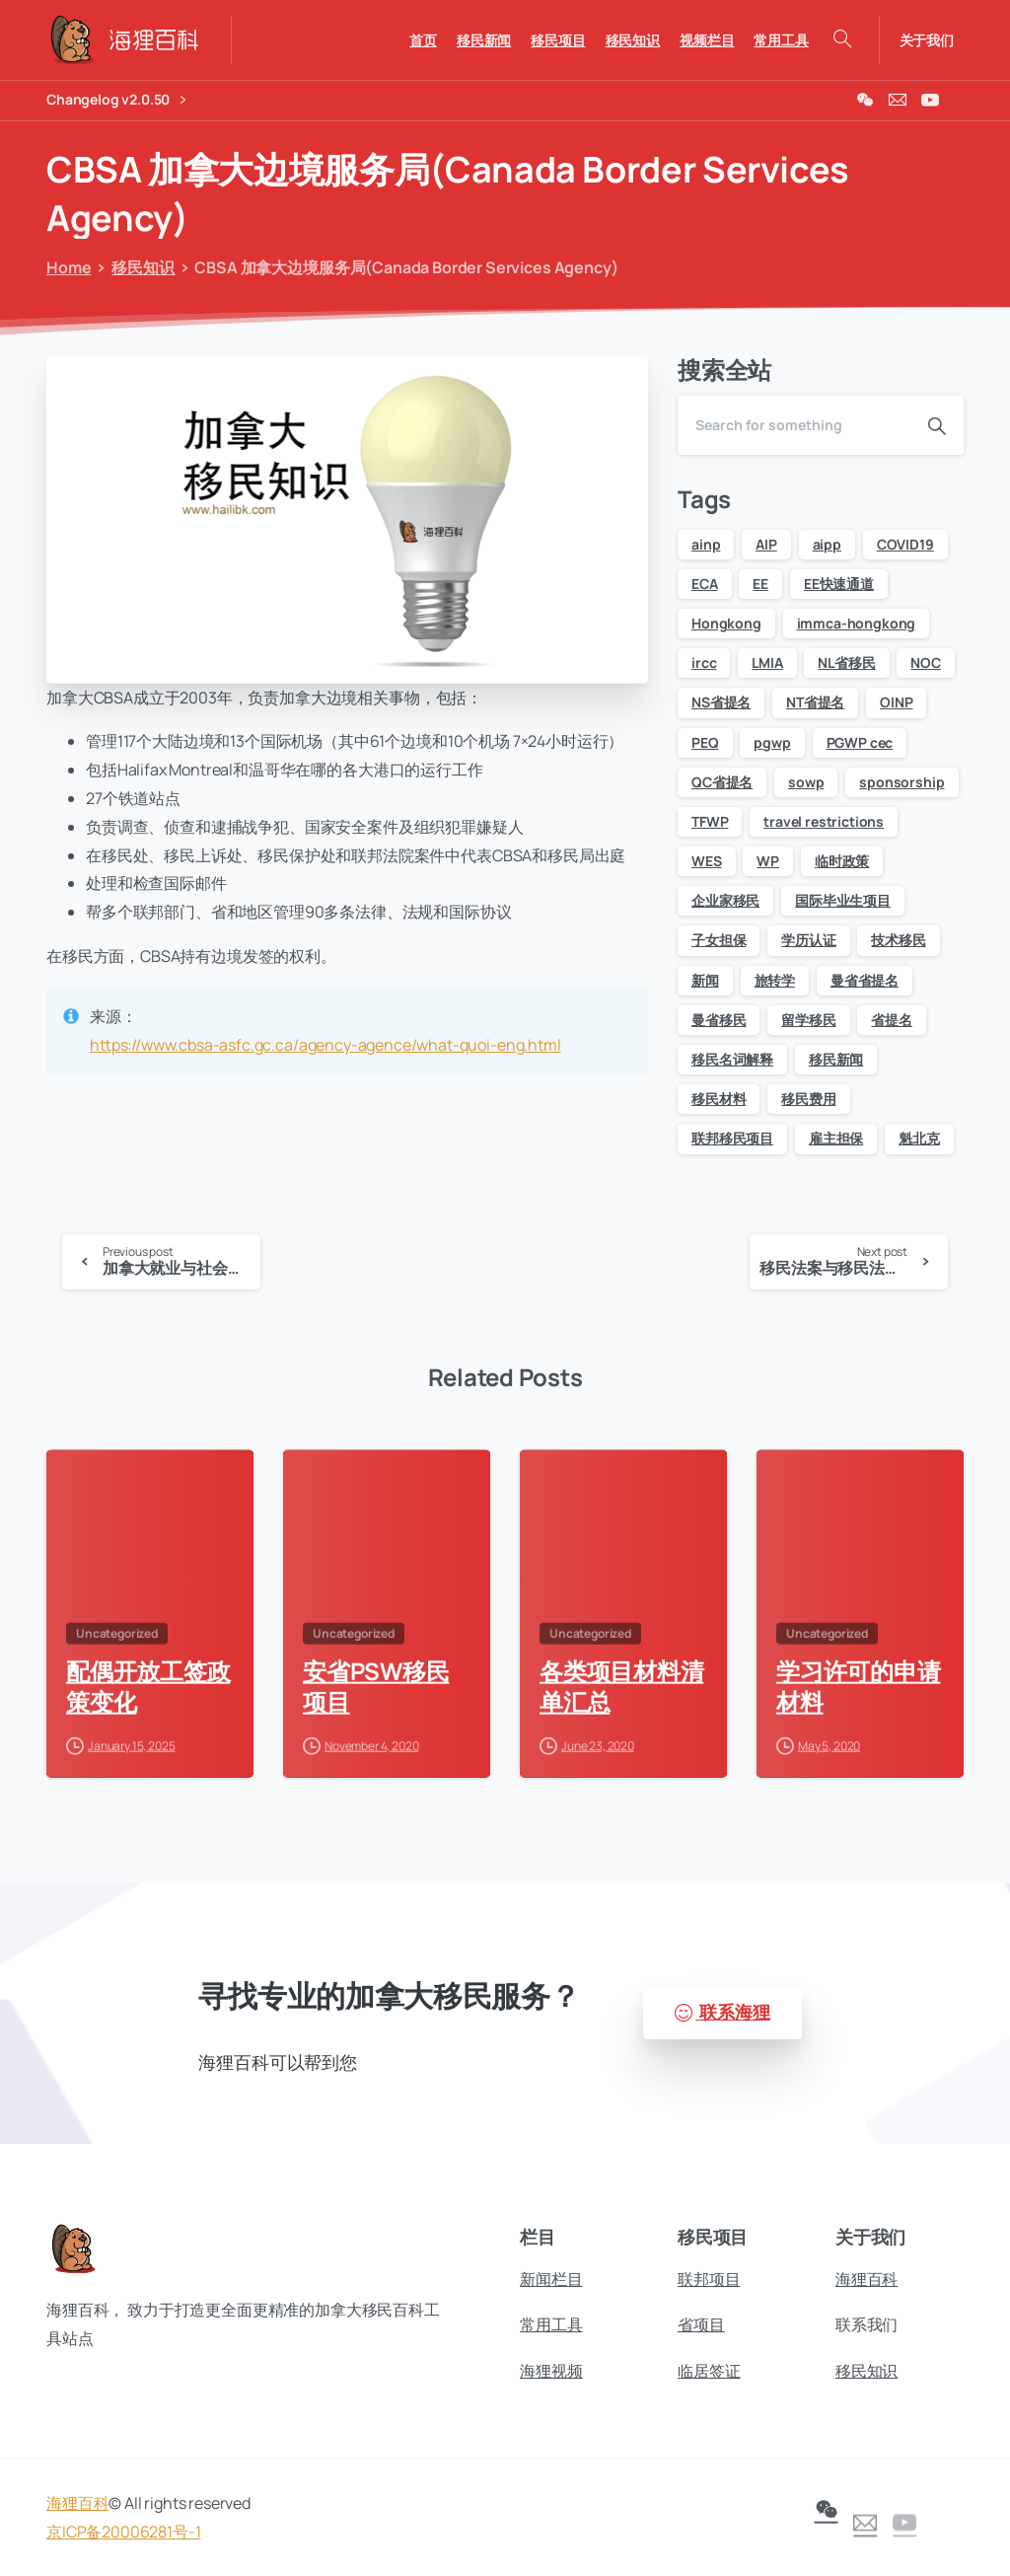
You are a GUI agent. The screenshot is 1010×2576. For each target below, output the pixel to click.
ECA (704, 583)
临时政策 (842, 860)
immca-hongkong (856, 623)
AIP (766, 544)
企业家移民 (725, 900)
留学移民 (808, 1019)
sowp (806, 782)
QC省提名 (722, 782)
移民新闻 (836, 1059)
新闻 (705, 980)
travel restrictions (823, 821)
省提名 (891, 1019)
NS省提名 (721, 702)
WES (706, 860)
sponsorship (901, 782)
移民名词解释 (732, 1059)
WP (768, 860)
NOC (925, 662)
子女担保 (718, 939)
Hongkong (726, 623)
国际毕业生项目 (843, 900)
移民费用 (808, 1098)
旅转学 (775, 980)
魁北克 (919, 1138)
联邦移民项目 (732, 1138)
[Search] (794, 425)
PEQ (705, 742)
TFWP (709, 821)
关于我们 (927, 40)
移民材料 (718, 1098)
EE (760, 583)
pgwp (772, 742)
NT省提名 (815, 702)
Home (64, 267)
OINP (896, 702)
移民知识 (136, 267)
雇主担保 (836, 1138)
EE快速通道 (839, 583)
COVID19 (905, 544)
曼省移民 (718, 1019)
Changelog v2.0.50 (115, 100)
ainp (705, 544)
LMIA (767, 662)
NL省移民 (846, 662)
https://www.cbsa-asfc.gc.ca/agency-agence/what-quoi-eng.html (325, 1045)
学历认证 (808, 939)
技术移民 (898, 939)
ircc (703, 662)
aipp (827, 544)
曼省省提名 (864, 980)
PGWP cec (860, 742)
